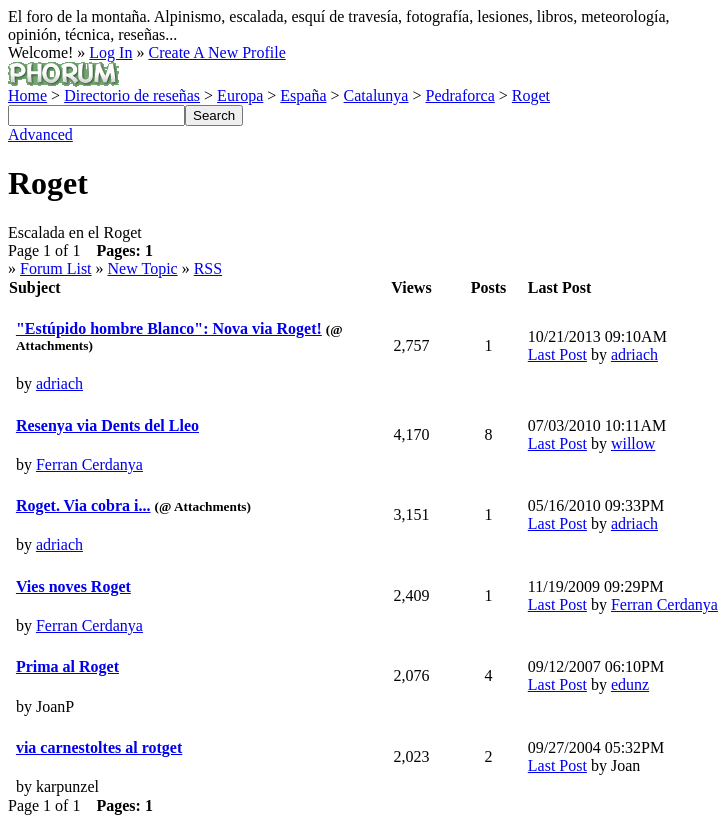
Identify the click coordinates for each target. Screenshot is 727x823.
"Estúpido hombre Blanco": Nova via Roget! (169, 328)
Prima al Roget (67, 666)
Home (27, 95)
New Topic (143, 268)
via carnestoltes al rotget (99, 747)
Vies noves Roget (73, 586)
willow (633, 443)
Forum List (56, 268)
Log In (110, 52)
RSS (208, 268)
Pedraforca (459, 95)
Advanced (40, 134)
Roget (531, 95)
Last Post (557, 354)
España (303, 95)
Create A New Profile (216, 52)
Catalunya (376, 95)
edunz (630, 684)
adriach (59, 383)
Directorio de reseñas (132, 95)
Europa (240, 95)
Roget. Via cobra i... (83, 505)
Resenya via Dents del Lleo (107, 425)
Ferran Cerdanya (89, 464)
